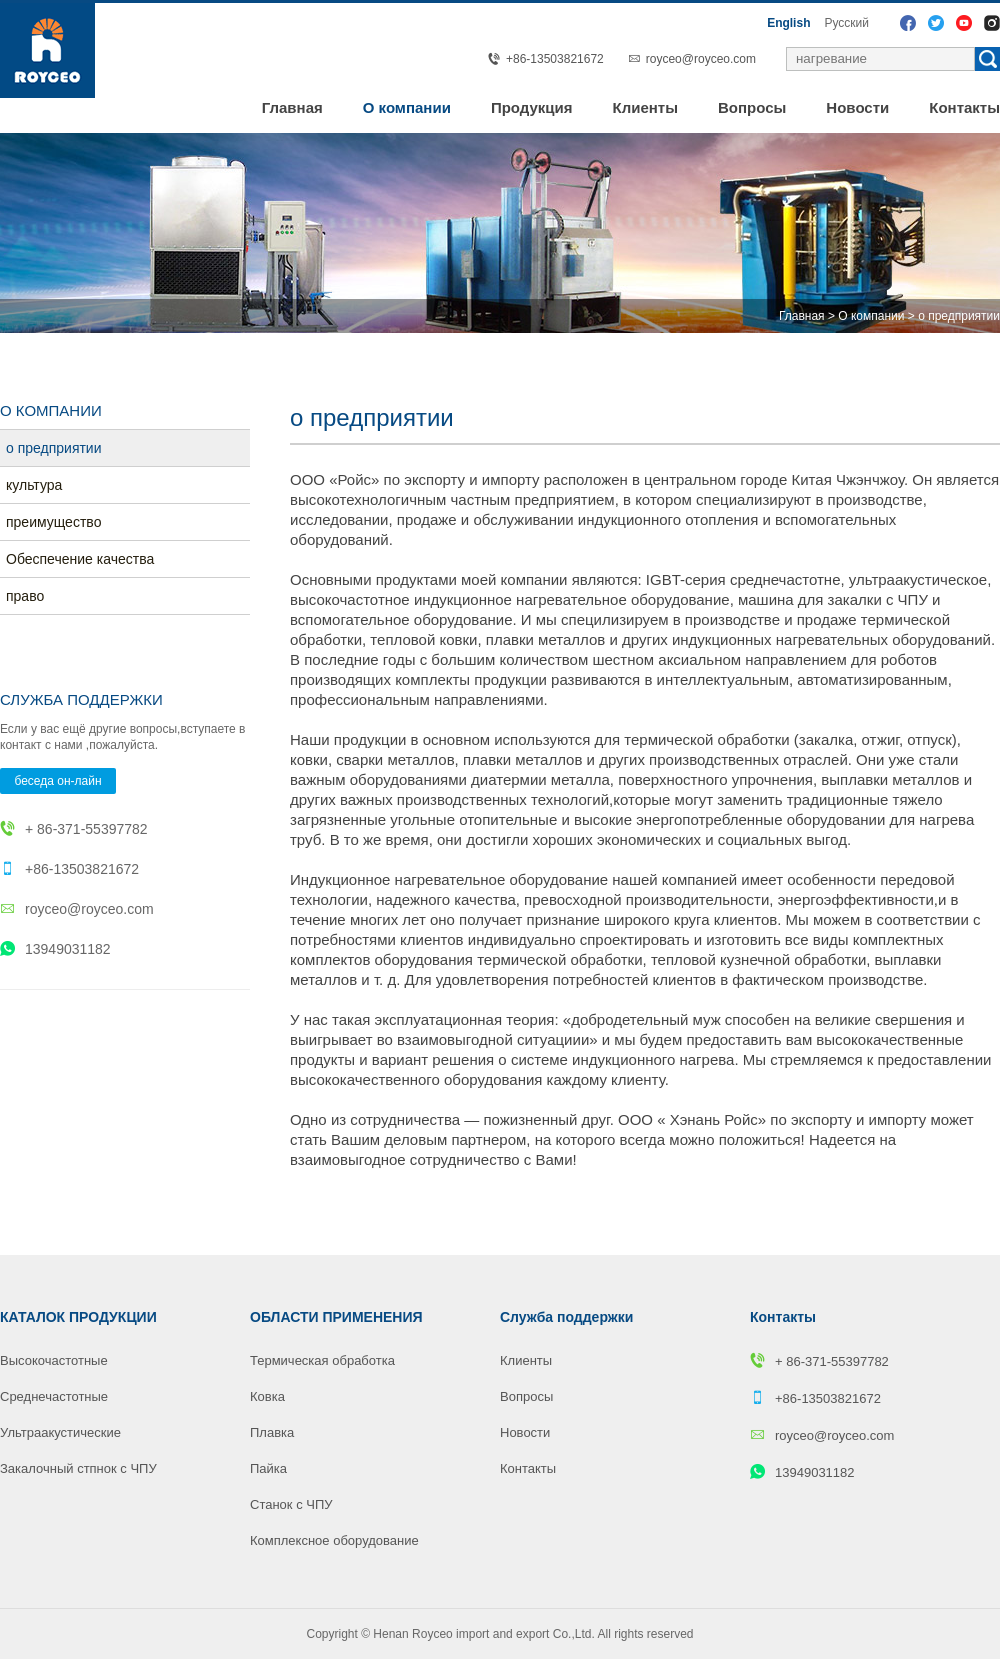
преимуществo (54, 522)
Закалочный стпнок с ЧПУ (78, 1468)
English (788, 23)
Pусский (846, 23)
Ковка (267, 1396)
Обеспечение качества (80, 559)
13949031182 (55, 949)
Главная (292, 107)
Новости (857, 107)
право (25, 596)
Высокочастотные (54, 1360)
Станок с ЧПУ (291, 1504)
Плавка (272, 1432)
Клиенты (645, 107)
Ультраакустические (60, 1432)
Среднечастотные (54, 1396)
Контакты (964, 107)
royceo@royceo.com (701, 59)
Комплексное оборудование (334, 1540)
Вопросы (752, 107)
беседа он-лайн (57, 781)
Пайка (268, 1468)
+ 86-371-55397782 (74, 829)
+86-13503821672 (69, 869)
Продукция (532, 107)
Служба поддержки (566, 1317)
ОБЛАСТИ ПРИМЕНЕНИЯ (336, 1317)
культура (34, 485)
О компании (407, 107)
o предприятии (959, 316)
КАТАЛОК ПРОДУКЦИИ (78, 1317)
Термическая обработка (322, 1360)
